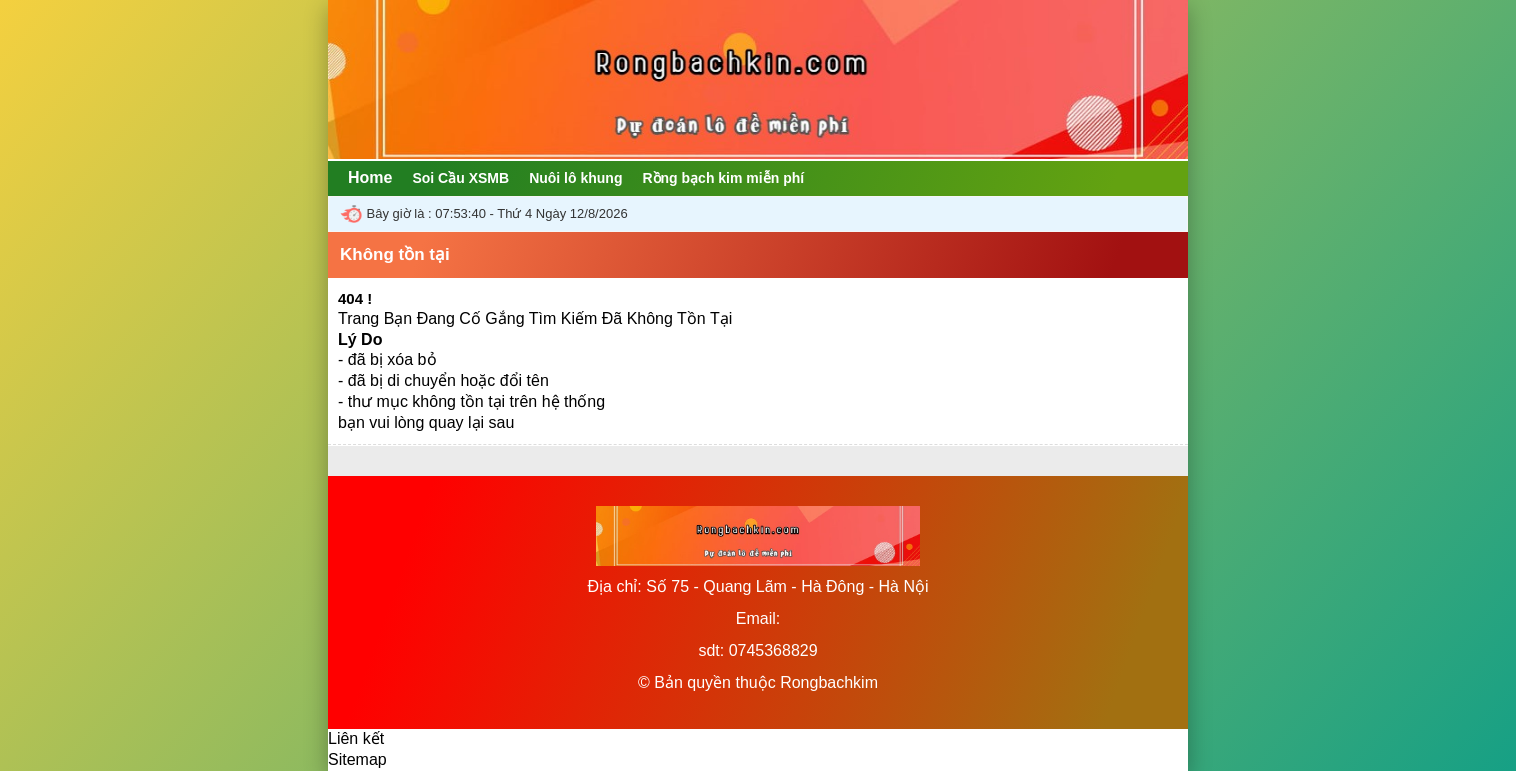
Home (370, 177)
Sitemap (357, 759)
